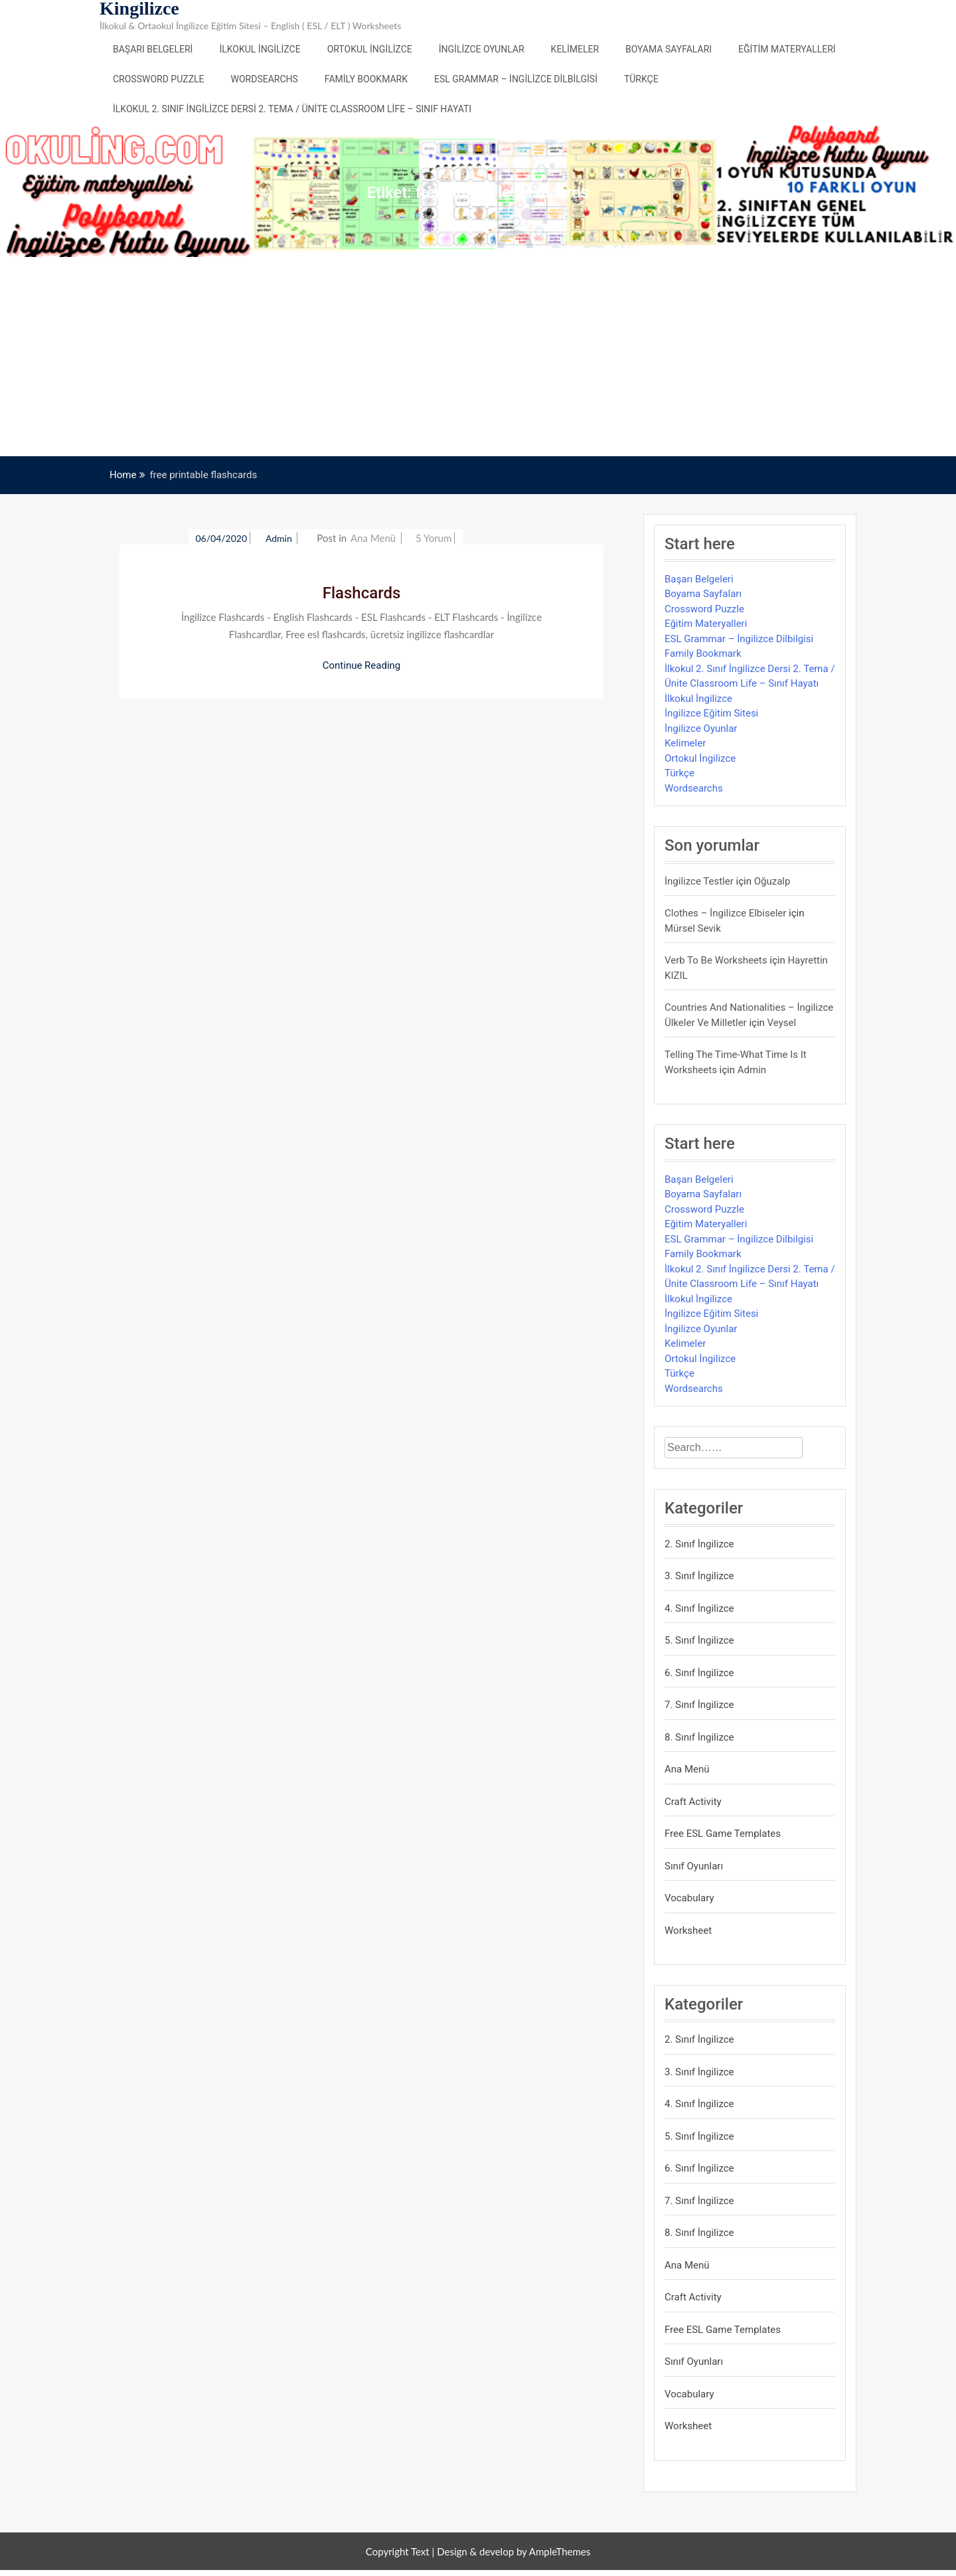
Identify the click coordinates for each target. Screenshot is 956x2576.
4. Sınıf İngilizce (699, 1608)
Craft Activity (693, 1802)
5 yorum (433, 538)
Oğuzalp (772, 881)
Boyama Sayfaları (668, 49)
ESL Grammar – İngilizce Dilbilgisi (516, 79)
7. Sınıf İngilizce (699, 1705)
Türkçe (641, 79)
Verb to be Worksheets (716, 960)
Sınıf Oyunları (694, 1866)
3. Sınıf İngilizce (699, 1576)
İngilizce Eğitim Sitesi (711, 713)
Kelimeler (575, 49)
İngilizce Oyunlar (481, 49)
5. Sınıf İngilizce (699, 1640)
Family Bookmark (366, 79)
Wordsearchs (264, 79)
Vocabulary (689, 1898)
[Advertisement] (478, 357)
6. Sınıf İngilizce (699, 1673)
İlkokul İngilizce (259, 49)
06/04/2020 (221, 538)
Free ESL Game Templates (723, 1834)
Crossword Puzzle (158, 79)
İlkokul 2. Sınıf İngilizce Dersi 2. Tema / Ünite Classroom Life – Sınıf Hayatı (292, 109)
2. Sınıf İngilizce (699, 1544)
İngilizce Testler (699, 881)
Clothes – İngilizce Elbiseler (725, 913)
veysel (782, 1023)
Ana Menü (373, 538)
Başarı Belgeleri (153, 49)
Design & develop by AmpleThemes (513, 2551)
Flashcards (362, 593)
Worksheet (688, 1930)
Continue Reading (362, 665)
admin (280, 538)
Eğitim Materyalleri (787, 49)
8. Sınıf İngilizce (699, 1737)
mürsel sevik (693, 928)
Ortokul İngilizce (369, 49)
